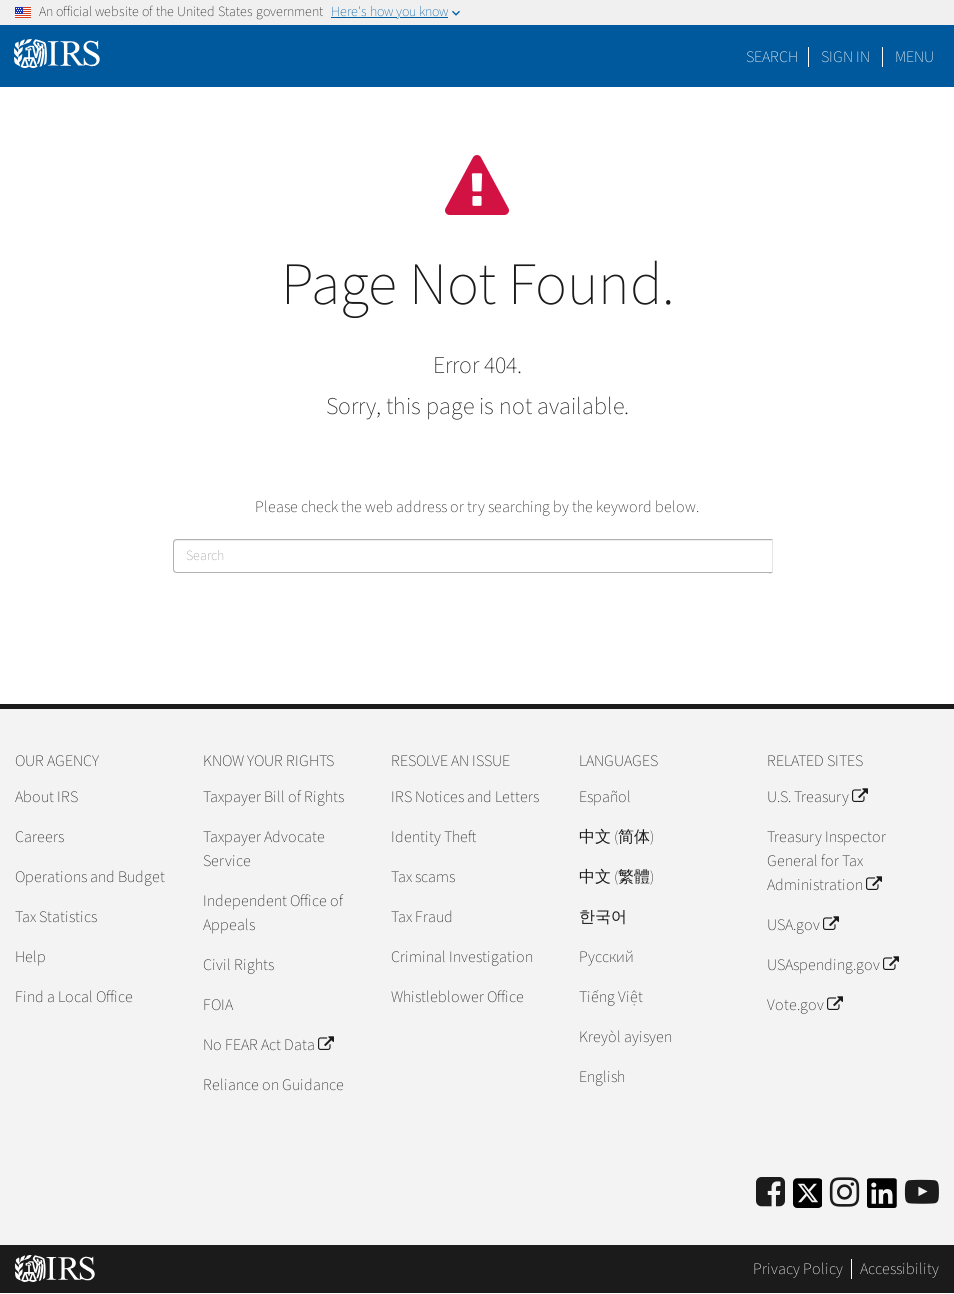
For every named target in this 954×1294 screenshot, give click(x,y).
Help (30, 957)
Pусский (606, 957)
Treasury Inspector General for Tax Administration (826, 861)
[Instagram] (844, 1193)
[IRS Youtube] (922, 1193)
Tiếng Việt (611, 997)
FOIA (218, 1005)
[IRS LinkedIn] (882, 1199)
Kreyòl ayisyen (625, 1037)
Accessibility (899, 1269)
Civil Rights (238, 965)
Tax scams (423, 877)
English (602, 1077)
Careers (39, 837)
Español (605, 797)
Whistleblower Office (457, 997)
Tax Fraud (422, 917)
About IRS (46, 797)
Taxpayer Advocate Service (264, 849)
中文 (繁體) (616, 877)
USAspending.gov (832, 965)
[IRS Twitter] (808, 1199)
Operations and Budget (90, 877)
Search (772, 57)
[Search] (473, 556)
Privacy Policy (798, 1269)
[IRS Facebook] (770, 1193)
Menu (914, 57)
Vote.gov (804, 1005)
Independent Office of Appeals (273, 913)
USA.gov (802, 925)
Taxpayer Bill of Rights (273, 797)
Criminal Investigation (462, 957)
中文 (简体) (616, 837)
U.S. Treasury (817, 797)
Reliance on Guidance (273, 1085)
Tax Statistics (56, 917)
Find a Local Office (74, 997)
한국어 (603, 917)
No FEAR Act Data (268, 1045)
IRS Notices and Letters (465, 797)
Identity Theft (433, 837)
